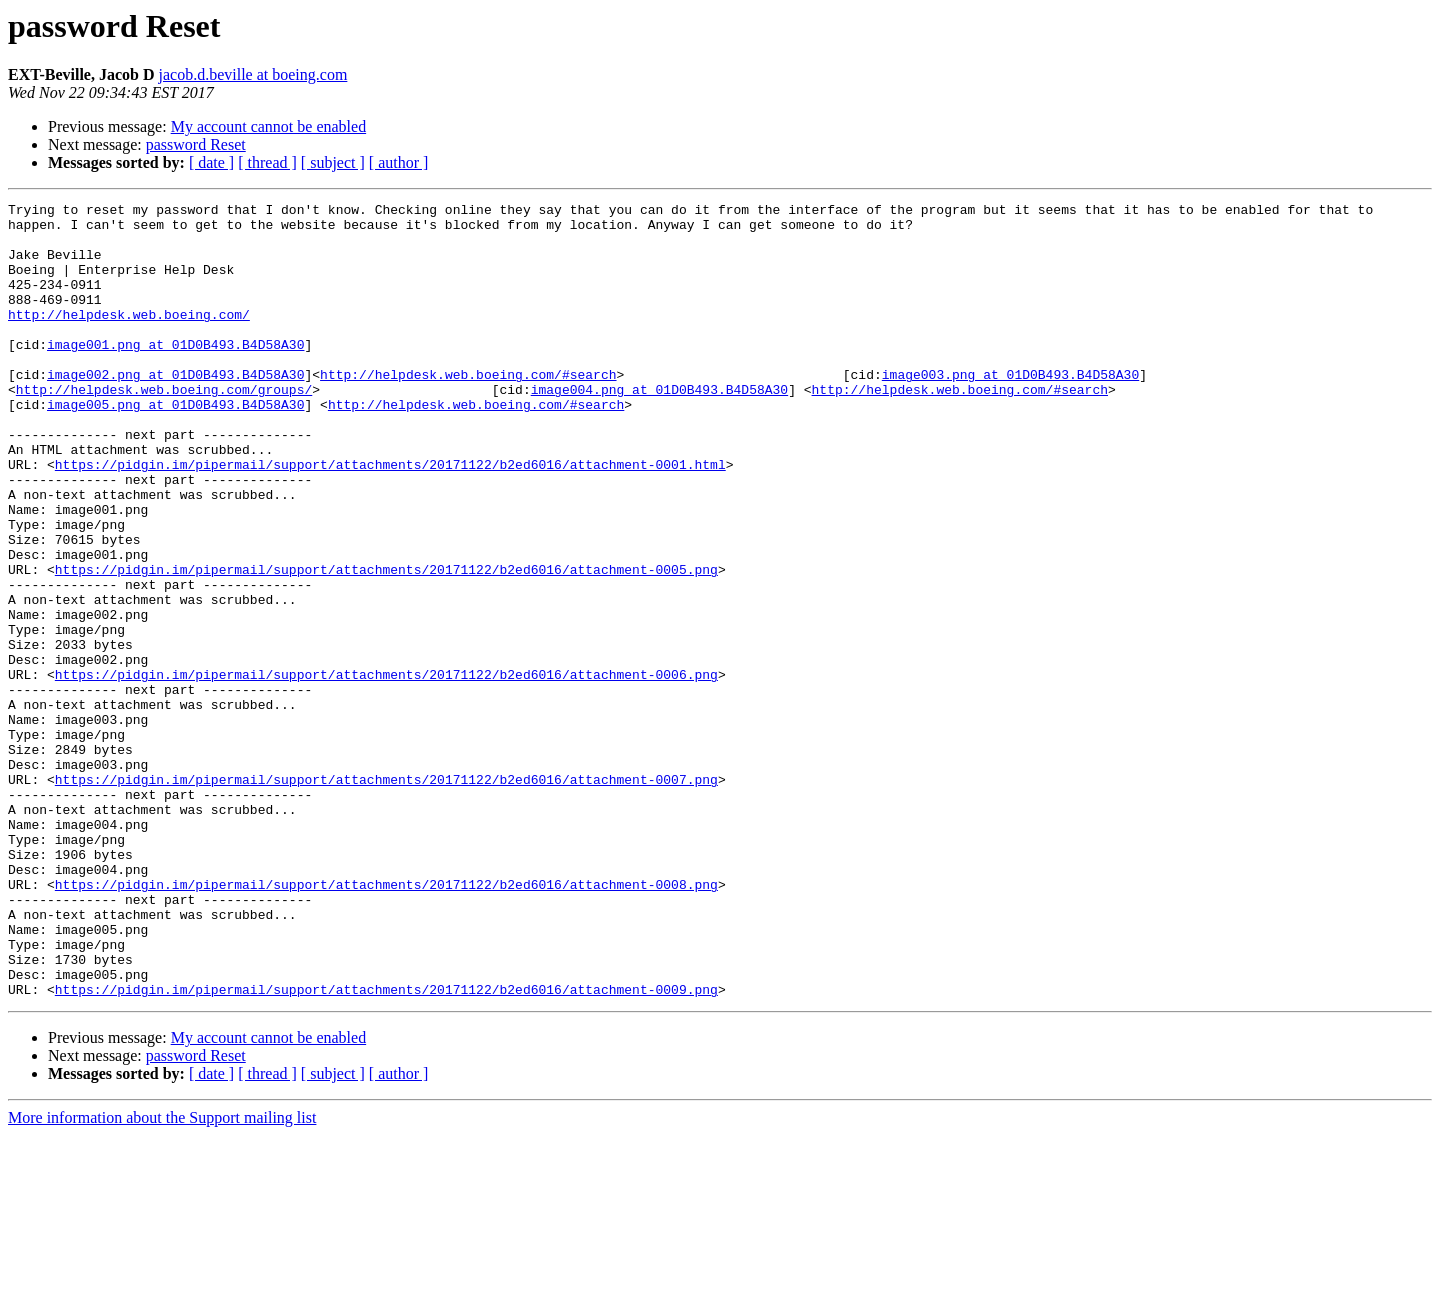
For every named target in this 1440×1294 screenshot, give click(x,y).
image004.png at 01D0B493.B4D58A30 (659, 428)
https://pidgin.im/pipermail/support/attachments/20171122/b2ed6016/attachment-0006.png (386, 770)
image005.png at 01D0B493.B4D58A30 (175, 446)
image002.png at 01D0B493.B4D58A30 (175, 410)
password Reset (196, 144)
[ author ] (399, 162)
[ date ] (211, 162)
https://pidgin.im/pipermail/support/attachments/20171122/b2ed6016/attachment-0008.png (386, 1022)
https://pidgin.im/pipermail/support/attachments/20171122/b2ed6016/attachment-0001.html (390, 518)
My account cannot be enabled (268, 126)
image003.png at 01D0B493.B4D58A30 (1010, 410)
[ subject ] (333, 162)
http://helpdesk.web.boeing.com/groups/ (164, 428)
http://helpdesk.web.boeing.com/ (129, 338)
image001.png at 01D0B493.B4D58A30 (175, 374)
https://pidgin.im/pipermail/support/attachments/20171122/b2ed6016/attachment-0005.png (386, 644)
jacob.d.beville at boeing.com (253, 74)
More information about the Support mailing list (162, 1276)
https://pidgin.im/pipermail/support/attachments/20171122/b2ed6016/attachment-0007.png (386, 896)
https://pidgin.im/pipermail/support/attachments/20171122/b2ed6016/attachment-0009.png (386, 1148)
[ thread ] (267, 162)
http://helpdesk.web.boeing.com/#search (468, 410)
